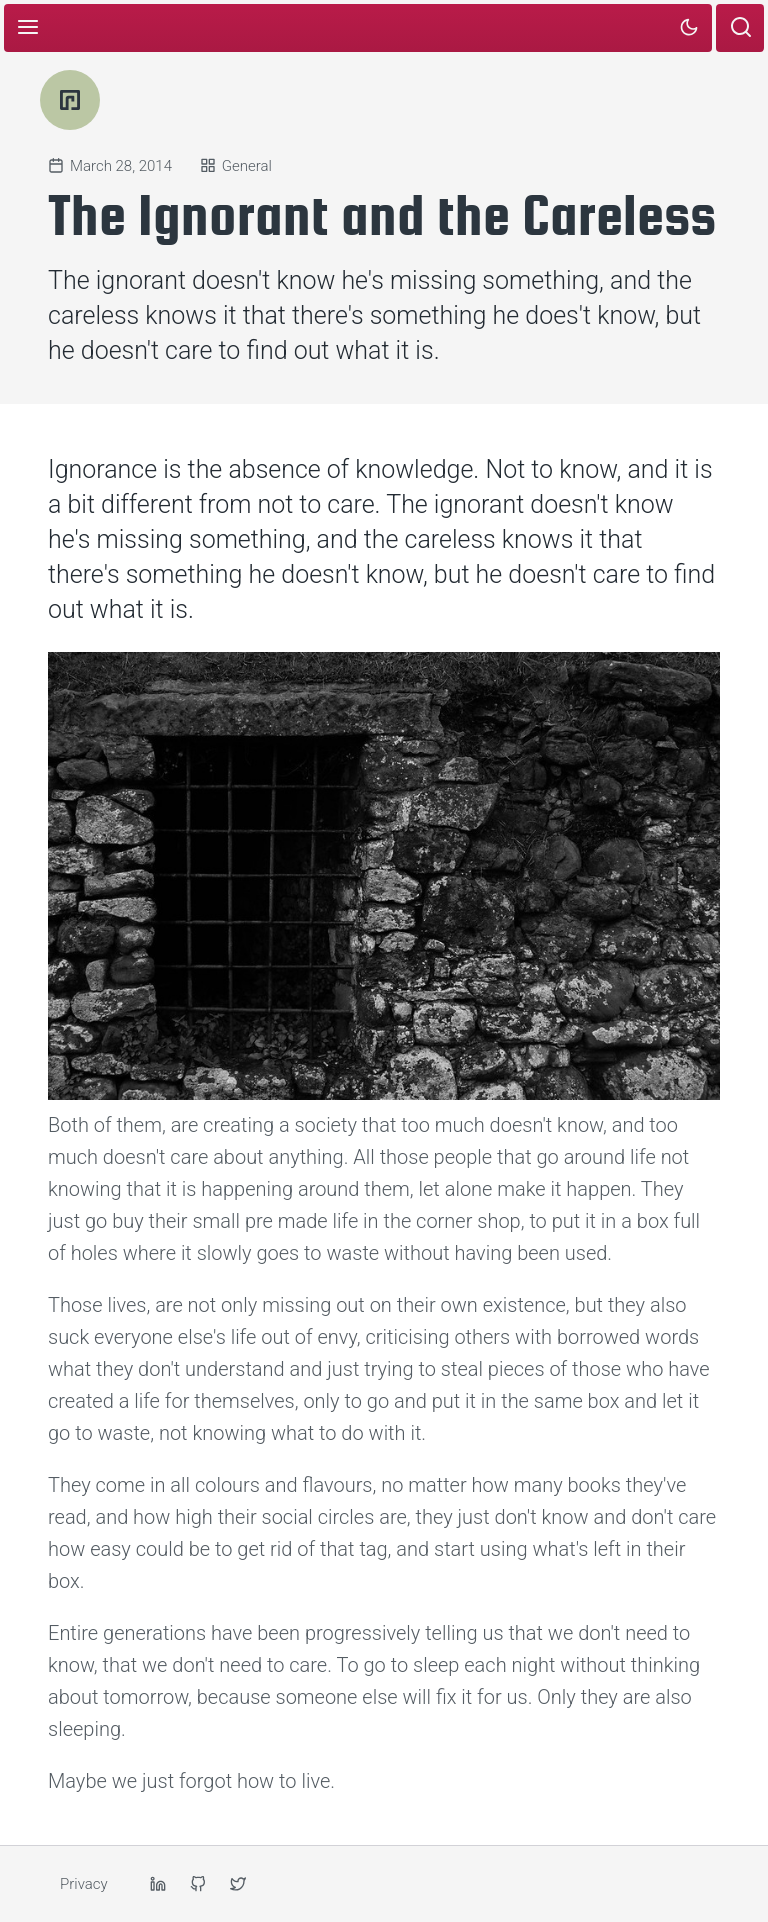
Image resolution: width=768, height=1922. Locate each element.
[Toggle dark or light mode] (688, 28)
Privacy (84, 1884)
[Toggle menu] (28, 28)
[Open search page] (740, 28)
